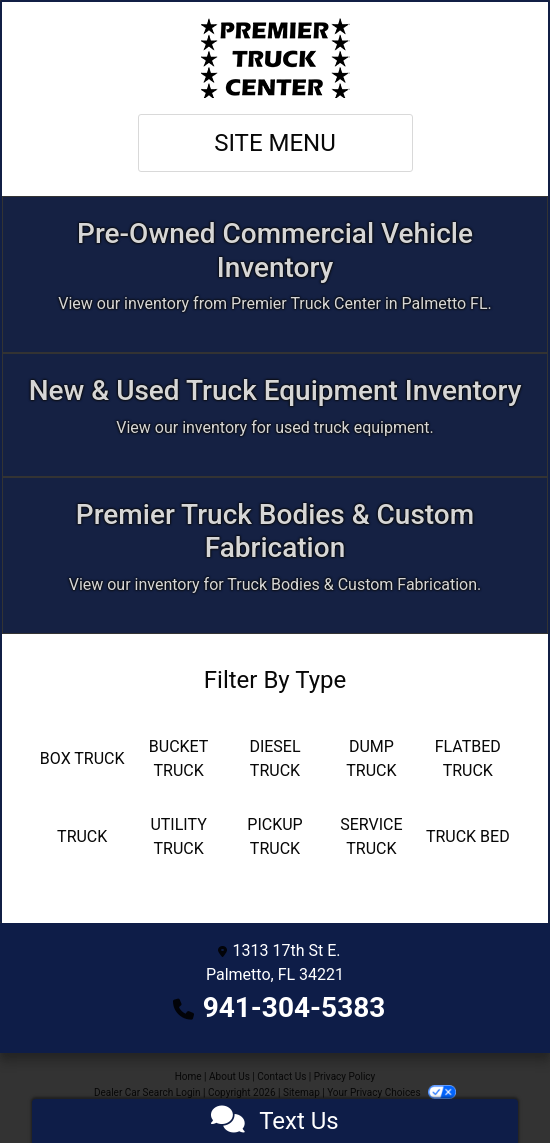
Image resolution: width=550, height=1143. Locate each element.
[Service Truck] (371, 837)
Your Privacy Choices (391, 1092)
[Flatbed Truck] (468, 759)
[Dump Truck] (371, 759)
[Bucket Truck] (178, 759)
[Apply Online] (275, 415)
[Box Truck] (82, 759)
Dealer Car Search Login (147, 1092)
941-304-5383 (294, 1007)
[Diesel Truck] (275, 759)
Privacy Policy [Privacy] (345, 1076)
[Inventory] (275, 274)
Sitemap (301, 1092)
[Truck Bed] (468, 837)
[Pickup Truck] (275, 837)
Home (188, 1076)
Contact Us (281, 1076)
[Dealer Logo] (275, 58)
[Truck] (82, 837)
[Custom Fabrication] (275, 555)
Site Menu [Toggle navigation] (275, 143)
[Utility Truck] (178, 837)
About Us (229, 1076)
